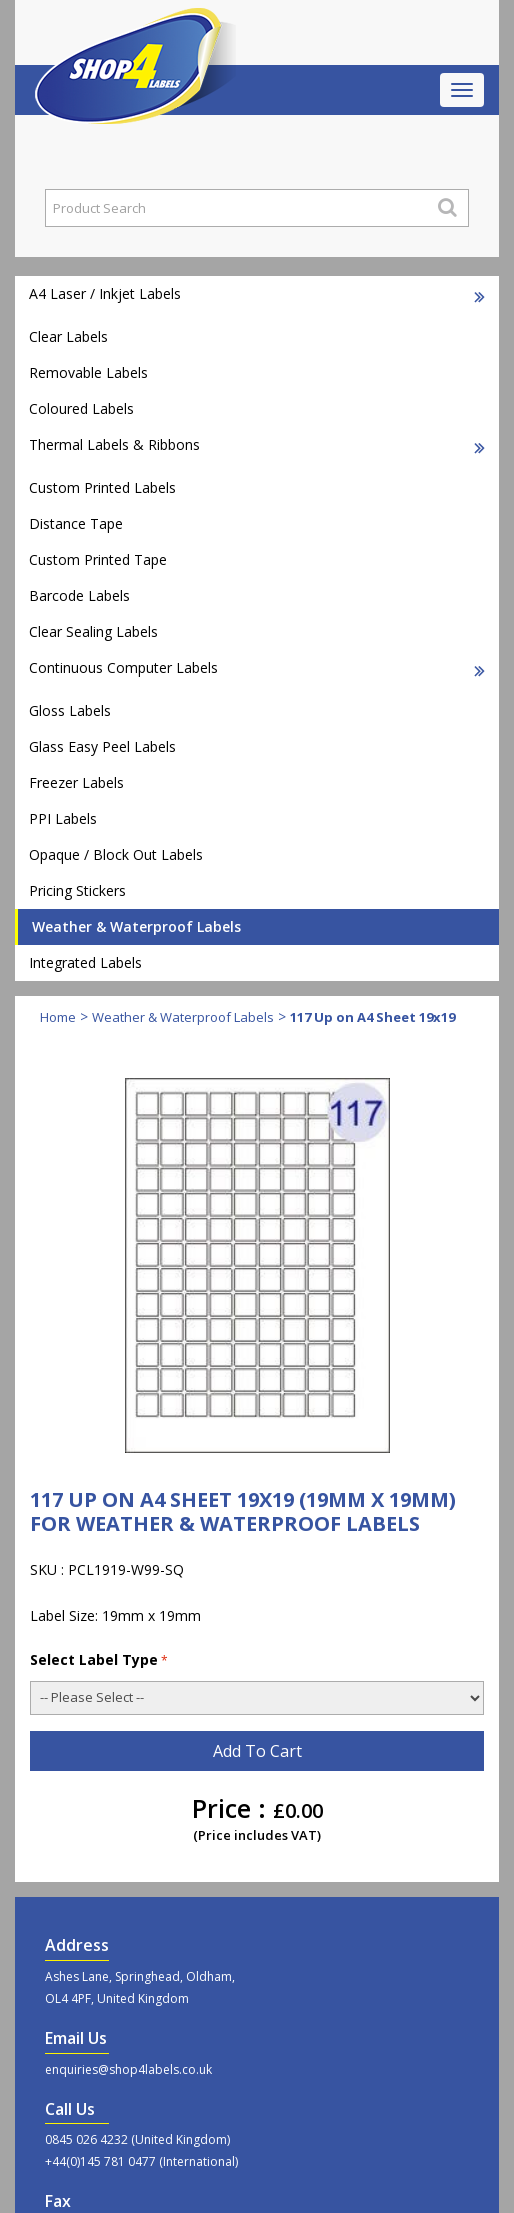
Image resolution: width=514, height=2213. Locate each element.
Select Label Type (99, 1659)
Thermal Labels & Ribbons (257, 444)
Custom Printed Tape (98, 559)
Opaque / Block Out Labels (116, 854)
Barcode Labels (79, 595)
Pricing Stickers (77, 890)
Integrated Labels (85, 962)
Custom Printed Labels (102, 487)
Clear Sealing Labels (93, 631)
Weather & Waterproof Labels (136, 926)
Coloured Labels (81, 408)
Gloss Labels (70, 710)
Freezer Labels (76, 782)
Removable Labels (88, 372)
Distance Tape (76, 523)
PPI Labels (63, 818)
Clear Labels (68, 336)
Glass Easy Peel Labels (102, 746)
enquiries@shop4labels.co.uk (128, 2069)
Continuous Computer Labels (257, 667)
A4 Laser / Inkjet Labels (257, 293)
